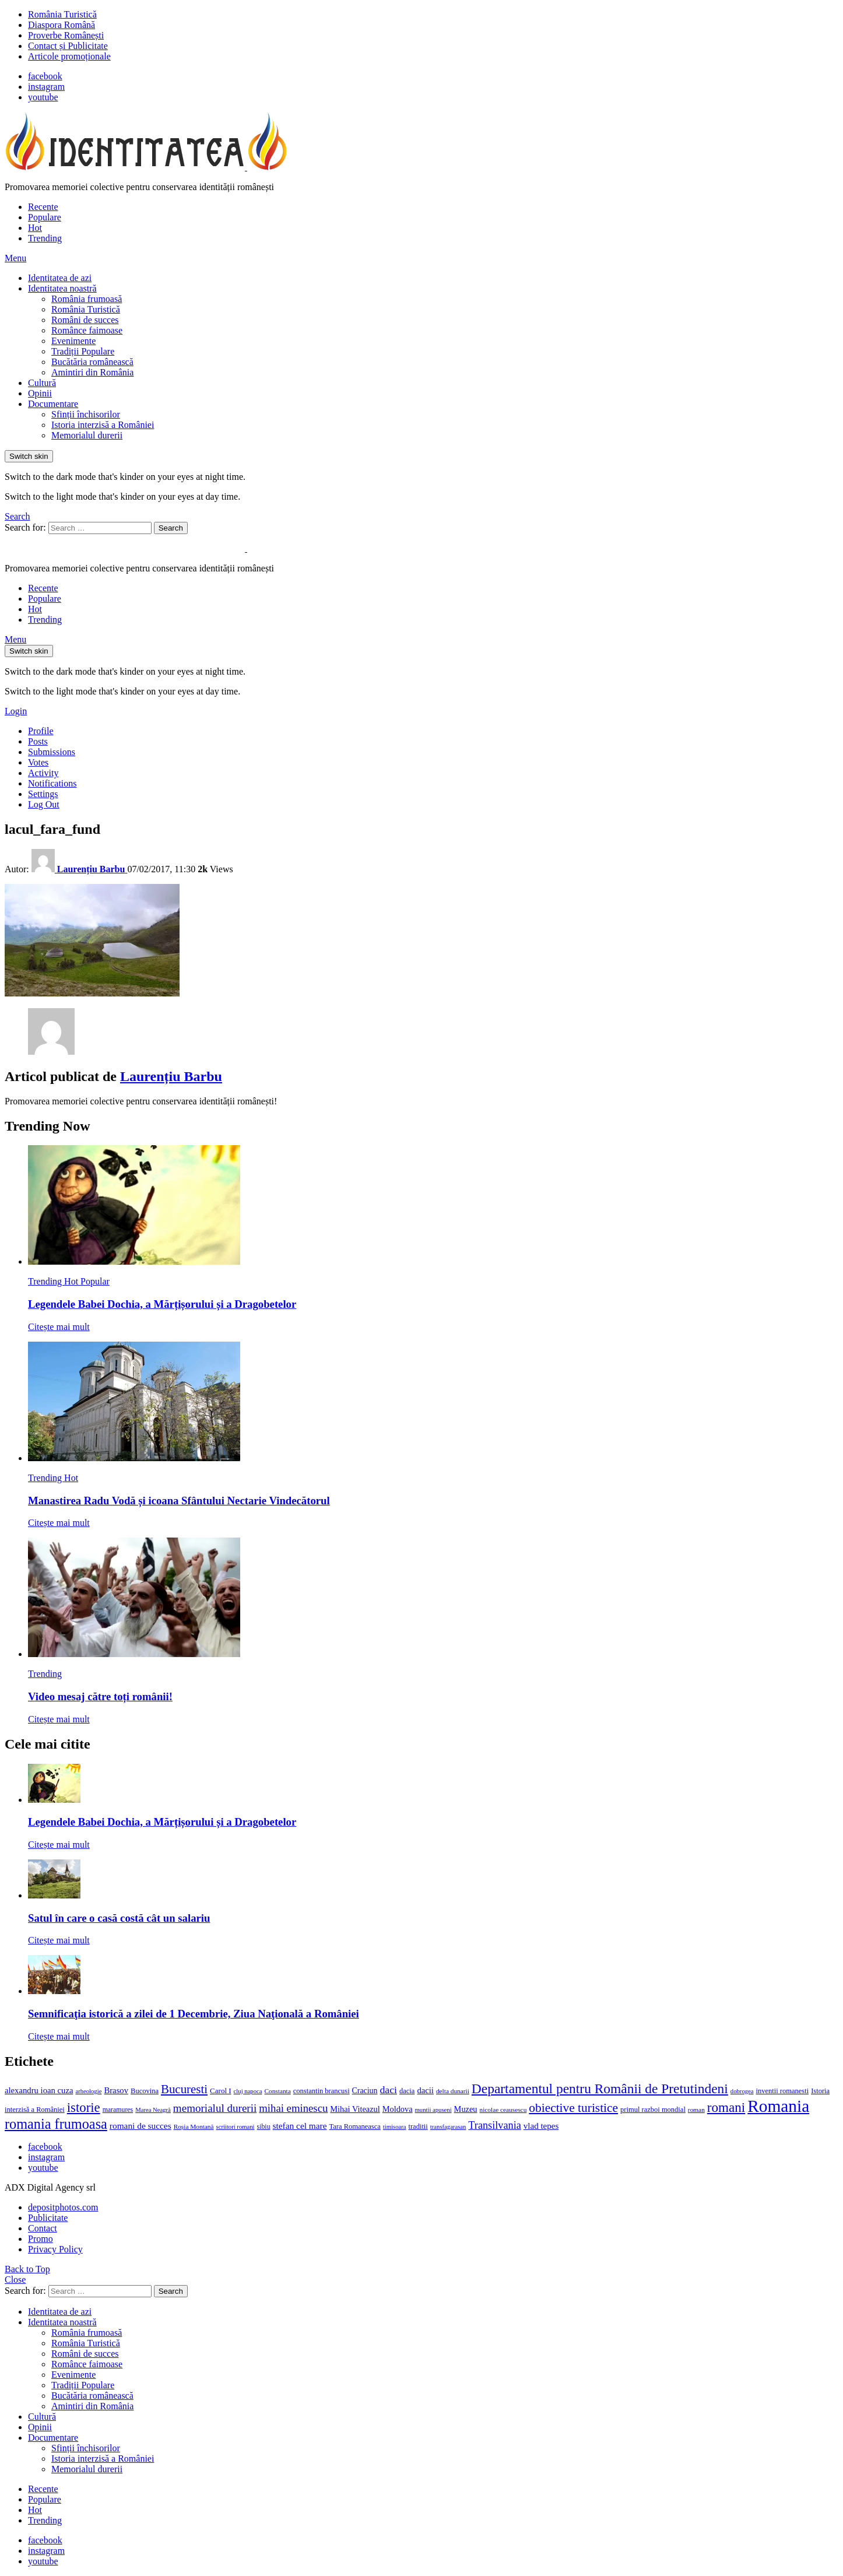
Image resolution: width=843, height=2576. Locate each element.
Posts (38, 741)
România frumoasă (86, 299)
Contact (42, 2228)
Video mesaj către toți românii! (100, 1696)
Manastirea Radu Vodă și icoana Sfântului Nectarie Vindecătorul (179, 1500)
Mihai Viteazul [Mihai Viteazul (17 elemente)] (355, 2109)
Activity (43, 773)
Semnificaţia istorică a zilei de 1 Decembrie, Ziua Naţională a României (193, 2014)
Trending (45, 238)
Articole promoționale (69, 56)
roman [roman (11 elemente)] (696, 2109)
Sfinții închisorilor (85, 414)
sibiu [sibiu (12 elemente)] (264, 2126)
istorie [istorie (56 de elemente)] (83, 2107)
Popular (95, 1281)
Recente (43, 207)
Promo (40, 2239)
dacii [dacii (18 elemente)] (425, 2090)
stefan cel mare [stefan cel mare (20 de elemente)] (300, 2126)
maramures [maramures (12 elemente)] (118, 2109)
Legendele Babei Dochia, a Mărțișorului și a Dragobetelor (162, 1304)
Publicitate (48, 2218)
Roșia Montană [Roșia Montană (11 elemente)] (194, 2126)
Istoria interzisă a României (102, 425)
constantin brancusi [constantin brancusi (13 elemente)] (321, 2091)
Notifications (52, 783)
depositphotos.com (63, 2207)
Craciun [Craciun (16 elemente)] (365, 2090)
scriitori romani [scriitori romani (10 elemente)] (235, 2127)
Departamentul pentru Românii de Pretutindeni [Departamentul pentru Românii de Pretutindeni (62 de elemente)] (600, 2088)
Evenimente (73, 341)
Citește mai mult (59, 1327)
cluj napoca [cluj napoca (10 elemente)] (248, 2091)
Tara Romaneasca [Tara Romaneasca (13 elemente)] (355, 2126)
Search (171, 528)
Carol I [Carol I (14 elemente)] (220, 2090)
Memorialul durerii (86, 435)
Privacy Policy (55, 2249)
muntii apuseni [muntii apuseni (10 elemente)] (433, 2110)
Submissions (51, 752)
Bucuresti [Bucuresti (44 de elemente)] (184, 2089)
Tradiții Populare (82, 351)
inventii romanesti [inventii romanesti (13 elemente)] (782, 2091)
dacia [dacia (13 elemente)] (407, 2091)
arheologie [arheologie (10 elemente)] (88, 2091)
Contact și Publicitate (68, 46)
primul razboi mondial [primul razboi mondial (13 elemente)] (653, 2109)
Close (15, 2279)
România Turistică (62, 14)
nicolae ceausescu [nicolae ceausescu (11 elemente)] (502, 2109)
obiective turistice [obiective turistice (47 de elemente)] (573, 2108)
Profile (41, 731)
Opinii (40, 393)
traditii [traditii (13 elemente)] (417, 2126)
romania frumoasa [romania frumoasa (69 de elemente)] (56, 2124)
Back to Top (27, 2269)
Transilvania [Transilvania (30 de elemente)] (494, 2125)
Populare (44, 217)
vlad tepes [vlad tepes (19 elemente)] (541, 2126)
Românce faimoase (86, 330)
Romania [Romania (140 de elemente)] (778, 2106)
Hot (35, 228)
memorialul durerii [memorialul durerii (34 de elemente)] (215, 2108)
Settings (43, 794)
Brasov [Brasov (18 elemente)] (116, 2090)
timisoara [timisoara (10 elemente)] (394, 2127)
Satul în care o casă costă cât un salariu (119, 1918)
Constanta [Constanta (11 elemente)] (277, 2090)
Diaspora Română (61, 25)
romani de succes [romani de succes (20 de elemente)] (140, 2126)
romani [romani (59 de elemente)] (726, 2107)
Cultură (42, 383)
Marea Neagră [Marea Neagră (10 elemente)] (153, 2110)
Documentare (53, 404)
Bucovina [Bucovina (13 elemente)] (145, 2091)
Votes (38, 762)
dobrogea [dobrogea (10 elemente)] (742, 2091)
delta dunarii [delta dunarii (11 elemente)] (452, 2090)
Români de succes (85, 320)
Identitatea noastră (62, 288)
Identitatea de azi (60, 278)
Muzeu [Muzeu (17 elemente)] (465, 2109)
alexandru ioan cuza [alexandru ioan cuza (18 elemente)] (39, 2090)
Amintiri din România (92, 372)
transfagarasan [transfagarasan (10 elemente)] (448, 2127)
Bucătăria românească (92, 362)
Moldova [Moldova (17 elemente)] (397, 2109)
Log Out (43, 804)
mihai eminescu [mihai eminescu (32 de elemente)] (293, 2108)
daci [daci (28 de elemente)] (388, 2090)
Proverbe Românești (66, 35)
